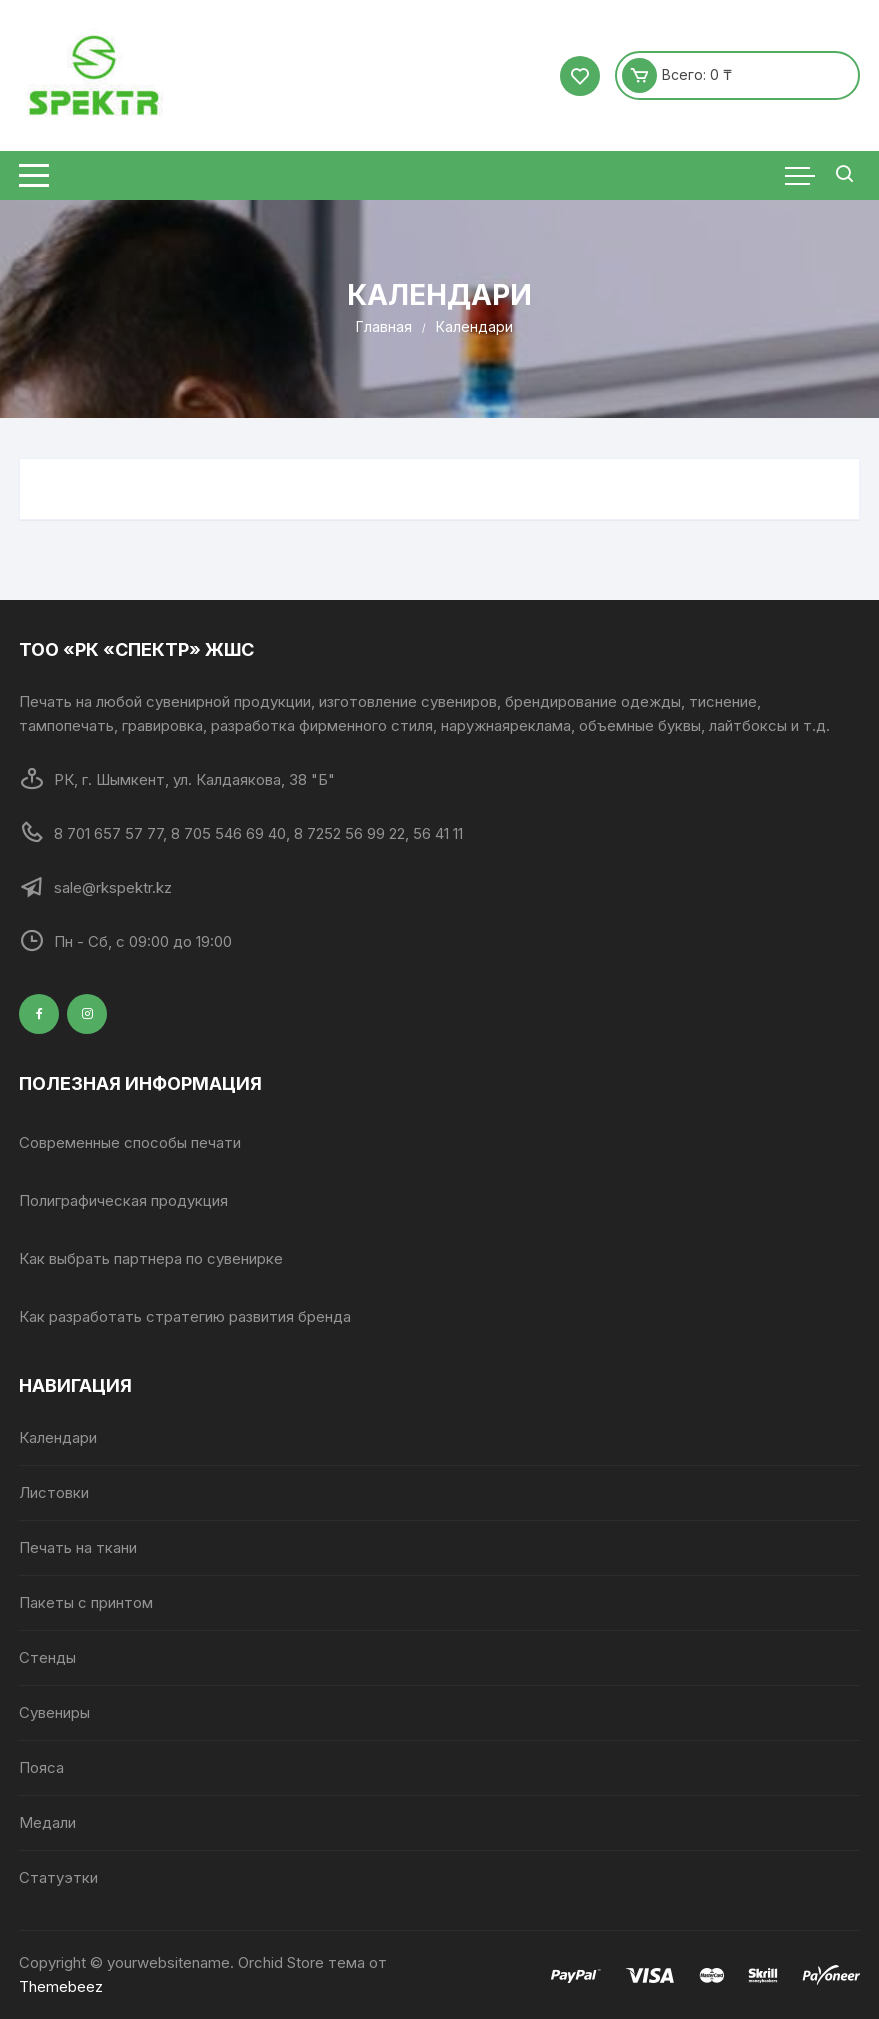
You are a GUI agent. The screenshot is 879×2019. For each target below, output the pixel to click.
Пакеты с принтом (86, 1602)
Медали (47, 1822)
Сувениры (54, 1712)
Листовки (54, 1492)
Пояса (41, 1767)
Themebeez (61, 1986)
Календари (58, 1437)
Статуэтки (58, 1877)
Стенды (47, 1657)
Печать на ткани (78, 1547)
